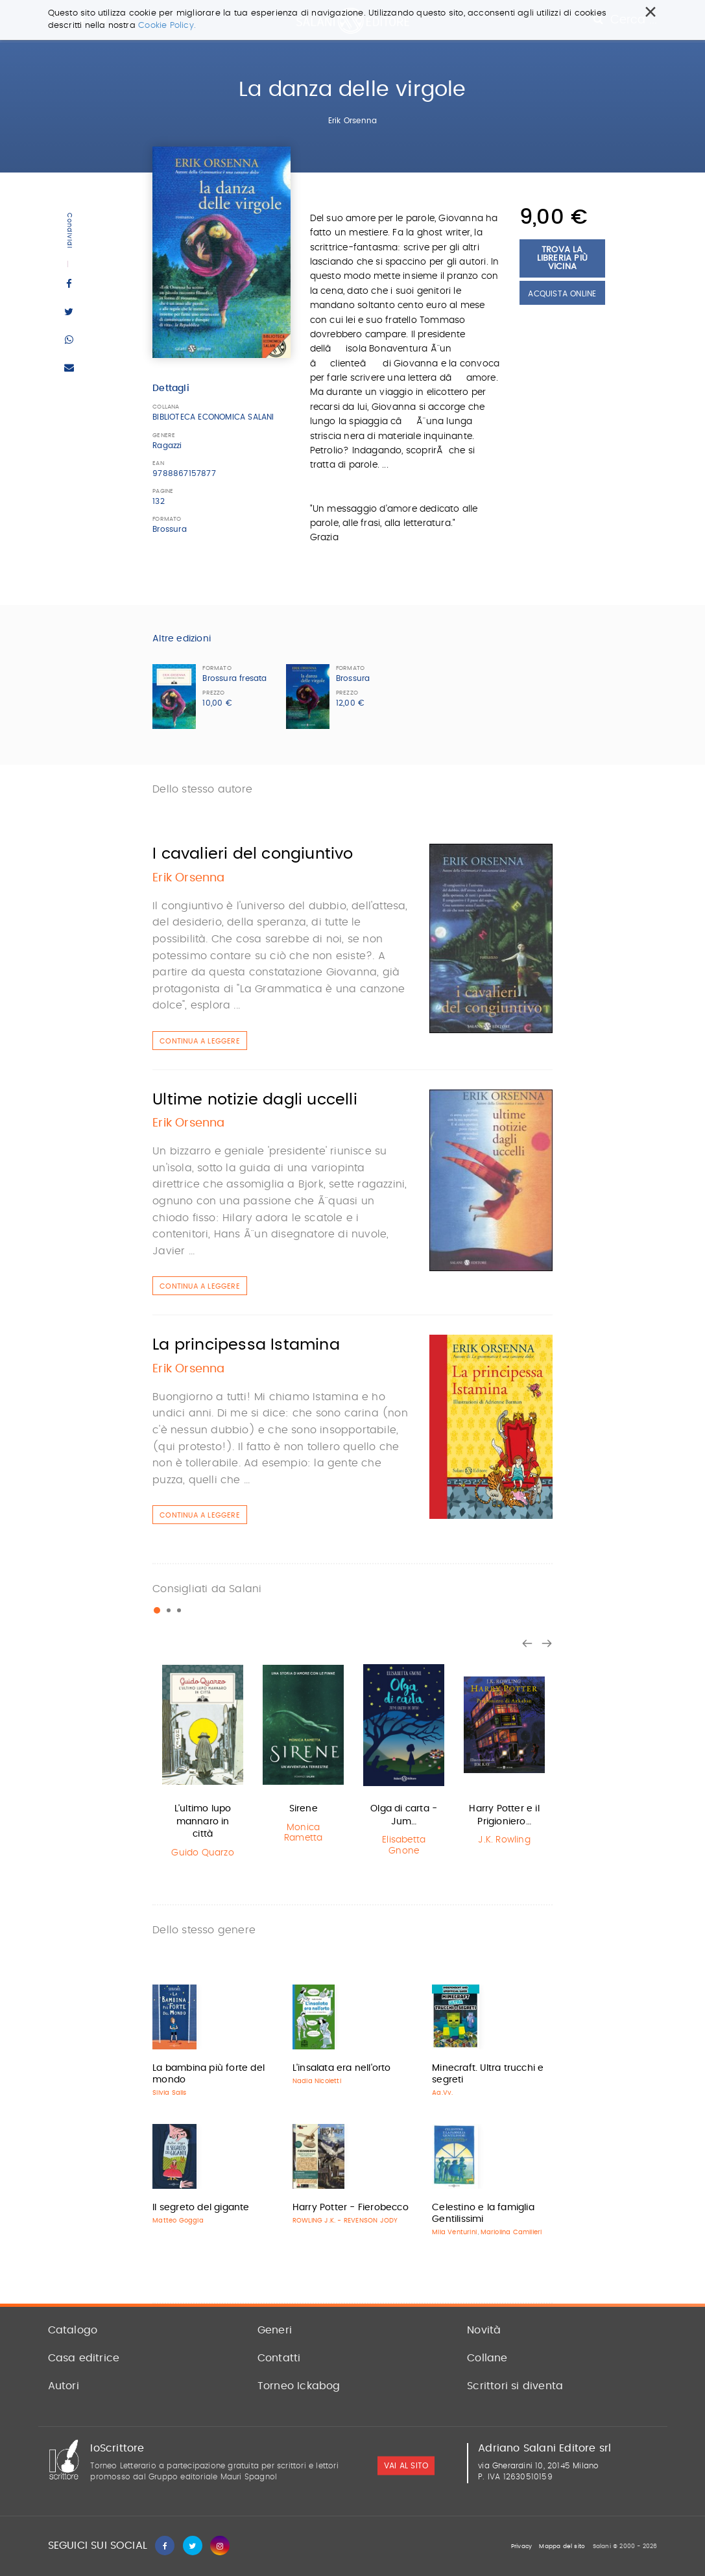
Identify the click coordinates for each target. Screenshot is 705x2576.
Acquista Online (562, 294)
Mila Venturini (454, 2232)
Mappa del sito (562, 2546)
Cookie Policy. (167, 25)
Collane (487, 2358)
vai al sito (406, 2466)
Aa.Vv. (442, 2093)
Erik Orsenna (352, 121)
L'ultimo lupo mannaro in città (203, 1821)
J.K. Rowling (504, 1839)
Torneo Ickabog (299, 2386)
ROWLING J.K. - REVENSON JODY (345, 2220)
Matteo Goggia (178, 2220)
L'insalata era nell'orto (342, 2068)
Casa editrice (84, 2358)
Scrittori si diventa (515, 2386)
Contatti (279, 2358)
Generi (274, 2330)
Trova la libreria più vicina (562, 258)
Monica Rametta (303, 1833)
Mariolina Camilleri (511, 2232)
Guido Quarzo (202, 1852)
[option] (202, 1761)
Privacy (521, 2546)
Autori (63, 2386)
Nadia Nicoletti (317, 2081)
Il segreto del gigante (200, 2207)
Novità (484, 2330)
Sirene (303, 1808)
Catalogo (73, 2330)
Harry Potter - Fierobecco (351, 2207)
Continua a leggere (200, 1041)
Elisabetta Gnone (403, 1845)
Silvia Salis (169, 2093)
